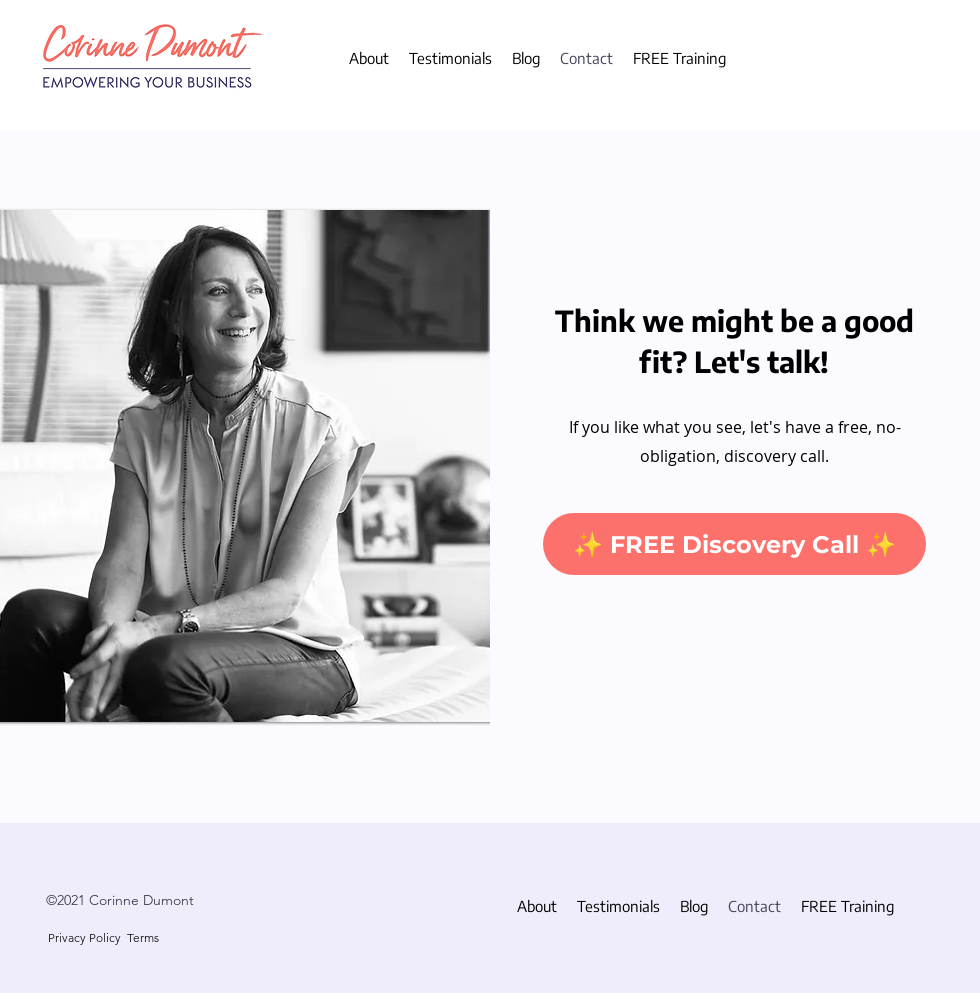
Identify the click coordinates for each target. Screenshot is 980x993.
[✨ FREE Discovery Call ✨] (734, 544)
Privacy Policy (84, 937)
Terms (143, 937)
